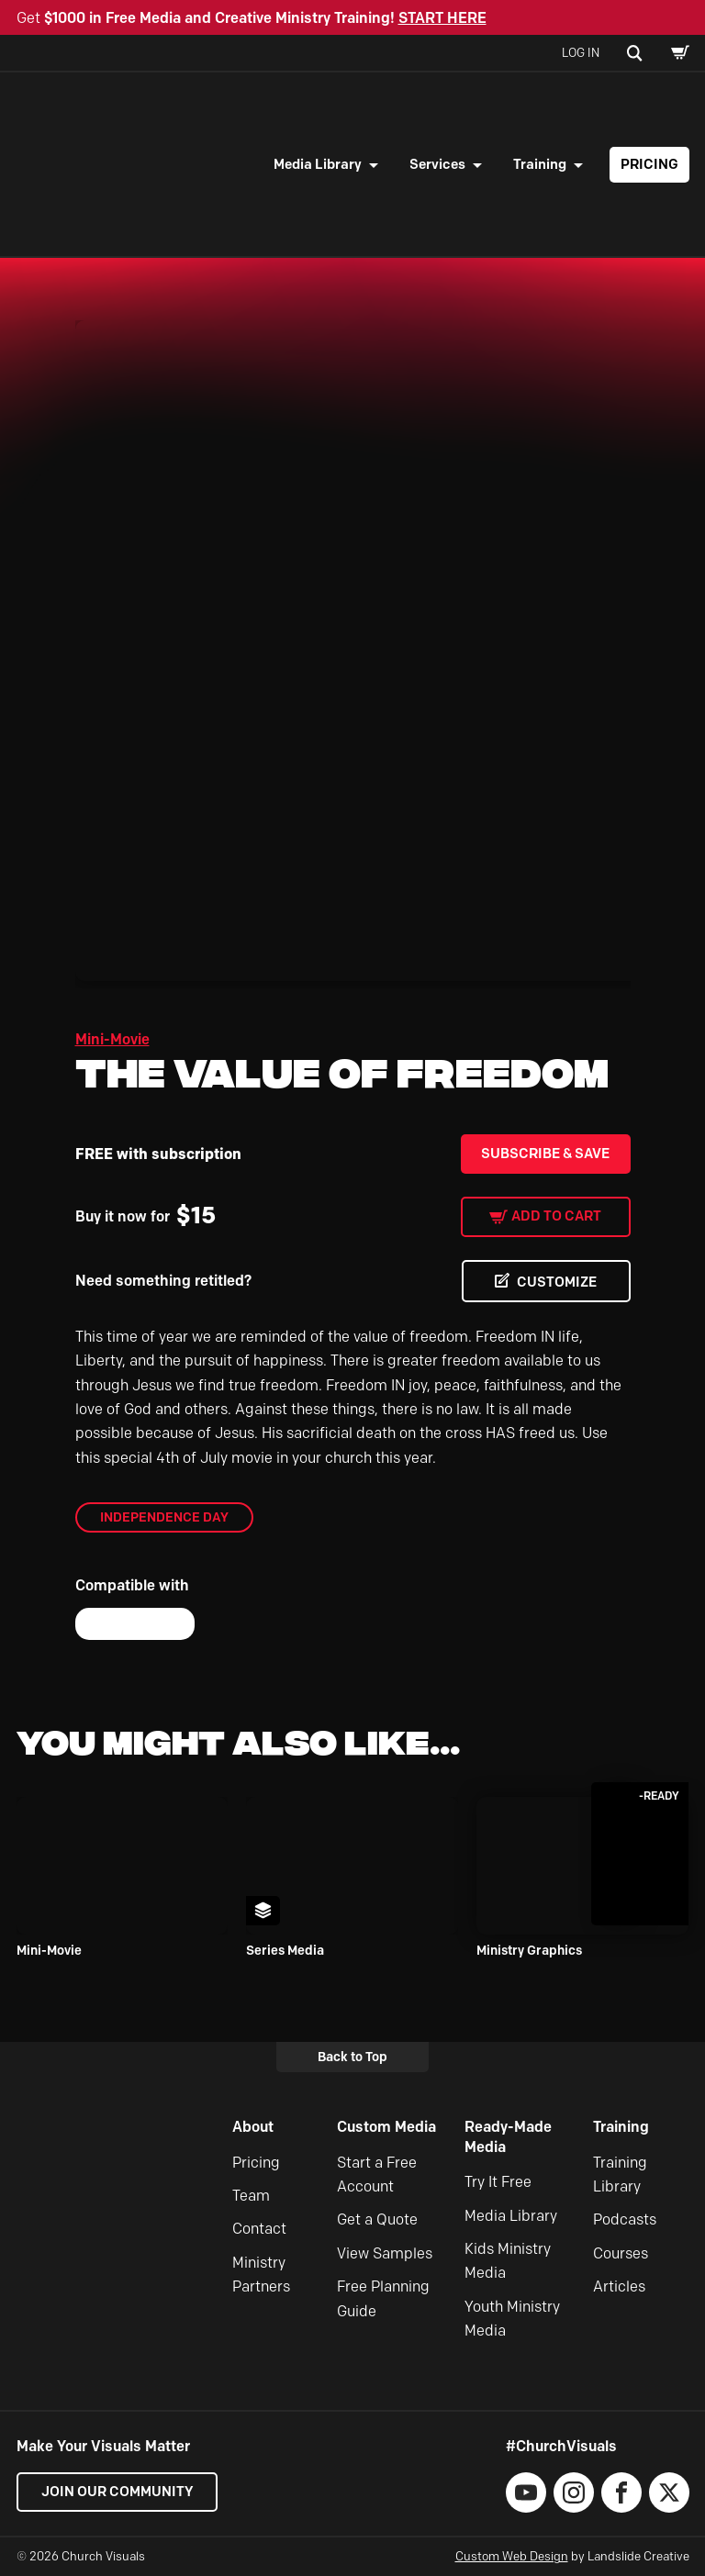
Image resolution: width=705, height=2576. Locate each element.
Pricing (649, 164)
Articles (619, 2286)
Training (539, 164)
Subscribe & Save (545, 1153)
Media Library (318, 164)
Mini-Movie (112, 1039)
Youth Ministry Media (512, 2318)
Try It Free (498, 2182)
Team (251, 2195)
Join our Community (117, 2492)
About (253, 2127)
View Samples (384, 2253)
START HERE (442, 18)
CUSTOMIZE (557, 1282)
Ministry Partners (261, 2274)
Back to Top (352, 2056)
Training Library (620, 2174)
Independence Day (164, 1517)
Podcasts (624, 2219)
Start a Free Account (377, 2174)
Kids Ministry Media (507, 2260)
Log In (580, 52)
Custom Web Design (511, 2556)
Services (437, 164)
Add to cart (556, 1216)
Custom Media (386, 2127)
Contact (259, 2228)
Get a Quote (377, 2219)
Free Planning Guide (383, 2298)
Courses (620, 2253)
